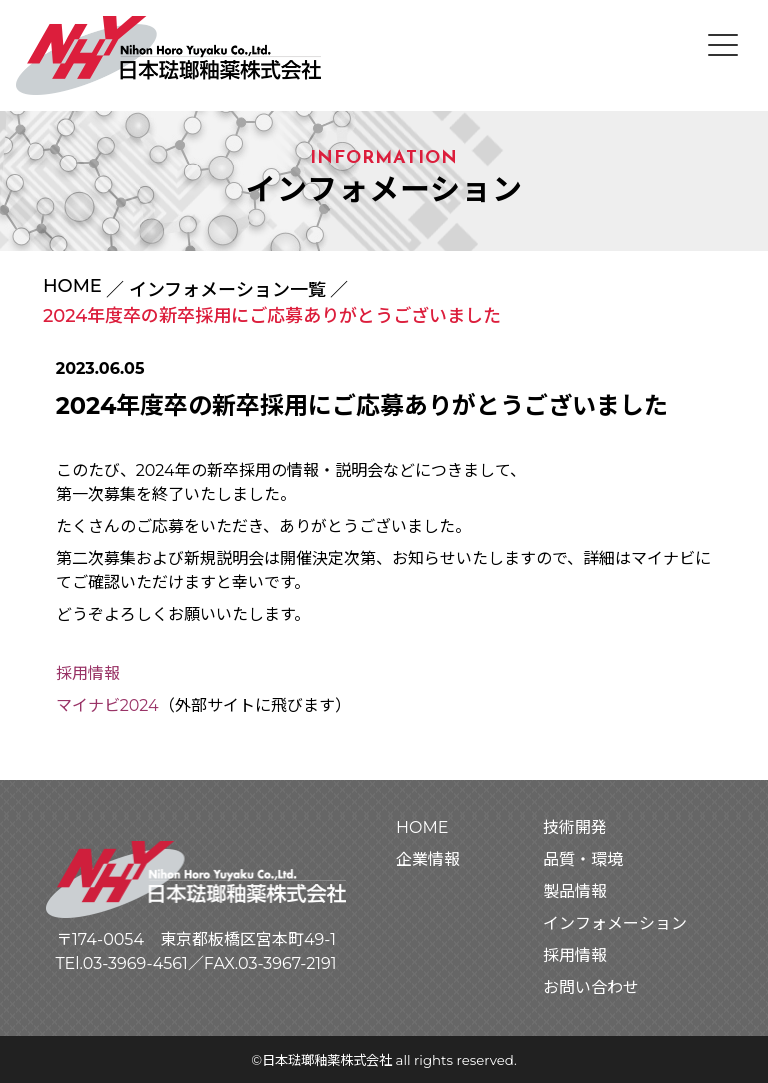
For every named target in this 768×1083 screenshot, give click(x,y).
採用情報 (88, 673)
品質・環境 (583, 859)
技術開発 (575, 827)
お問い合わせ (591, 987)
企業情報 (428, 859)
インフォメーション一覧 (227, 290)
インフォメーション (615, 923)
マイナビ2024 (107, 705)
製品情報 (575, 891)
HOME (72, 286)
